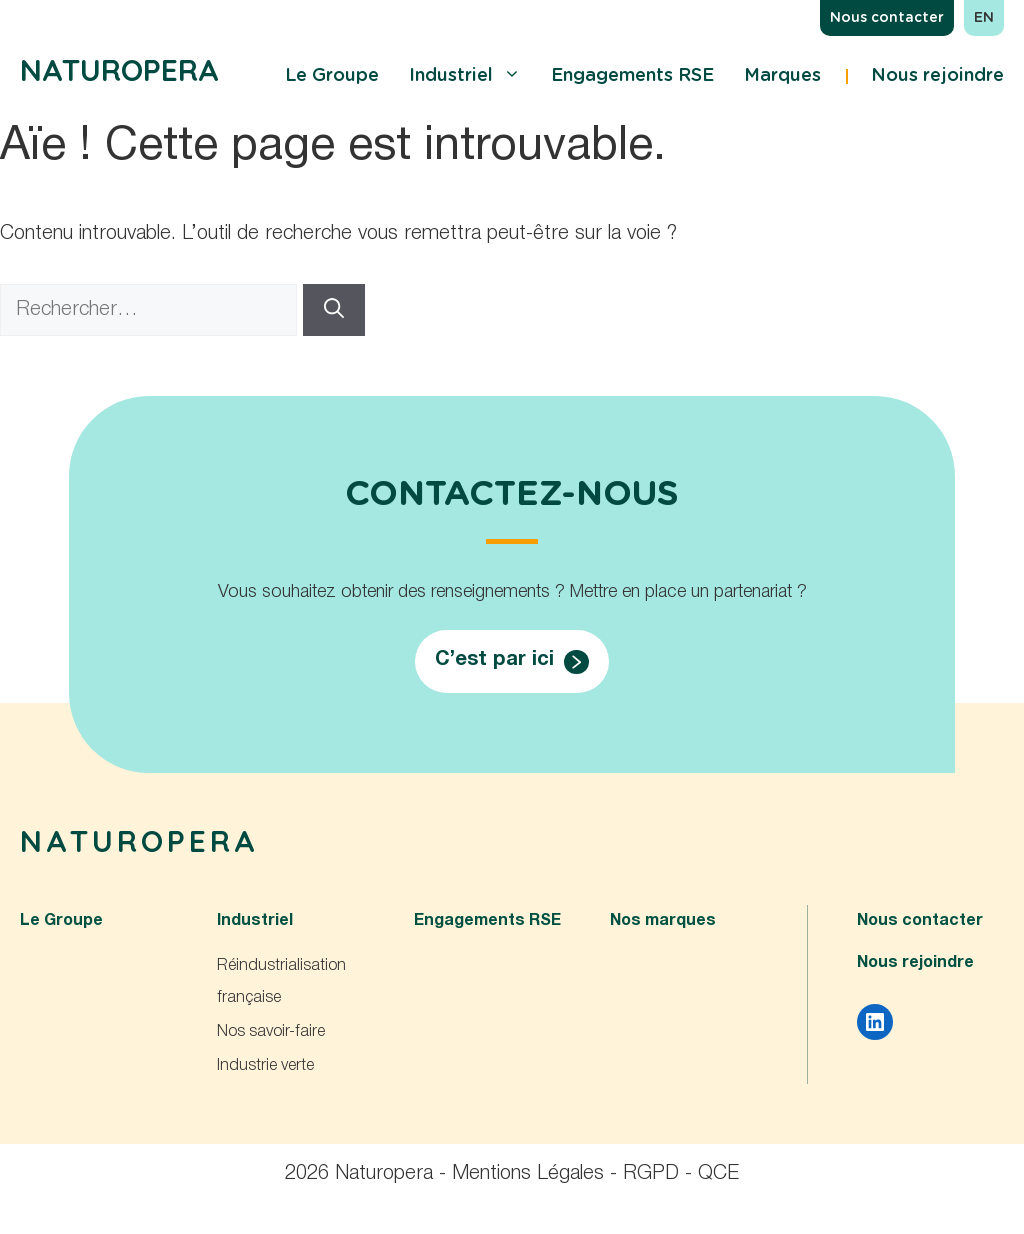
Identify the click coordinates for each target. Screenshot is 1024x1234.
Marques (782, 76)
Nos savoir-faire (271, 1032)
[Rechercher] (334, 310)
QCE (718, 1174)
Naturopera (119, 70)
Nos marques (663, 921)
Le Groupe (332, 76)
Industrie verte (265, 1066)
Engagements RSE (632, 76)
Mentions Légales (528, 1174)
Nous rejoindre (937, 76)
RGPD (651, 1174)
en (984, 18)
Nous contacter (887, 18)
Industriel (465, 76)
